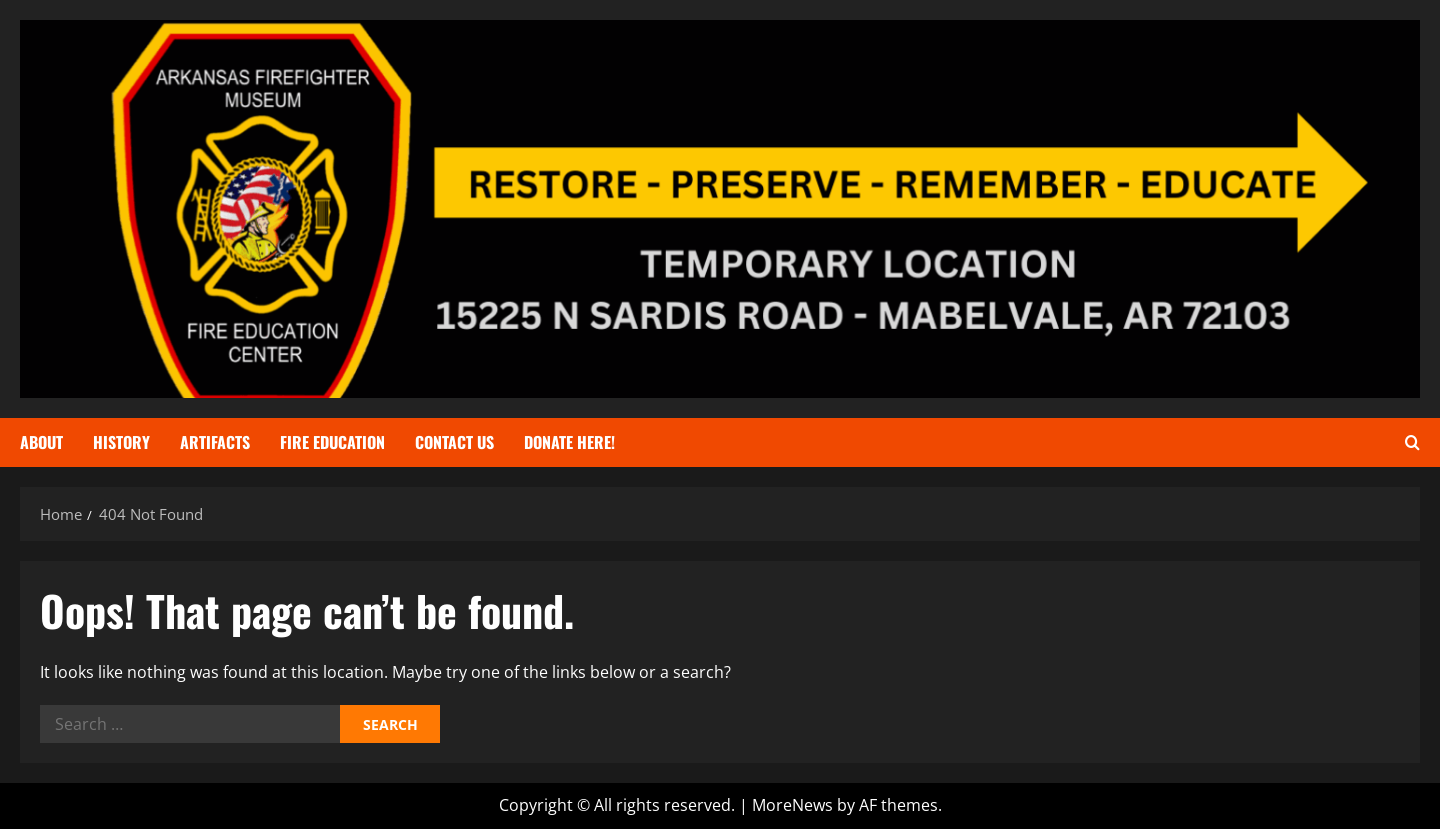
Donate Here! (569, 442)
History (121, 442)
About (41, 442)
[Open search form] (1412, 442)
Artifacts (215, 442)
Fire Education (332, 442)
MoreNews (792, 805)
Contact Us (454, 442)
